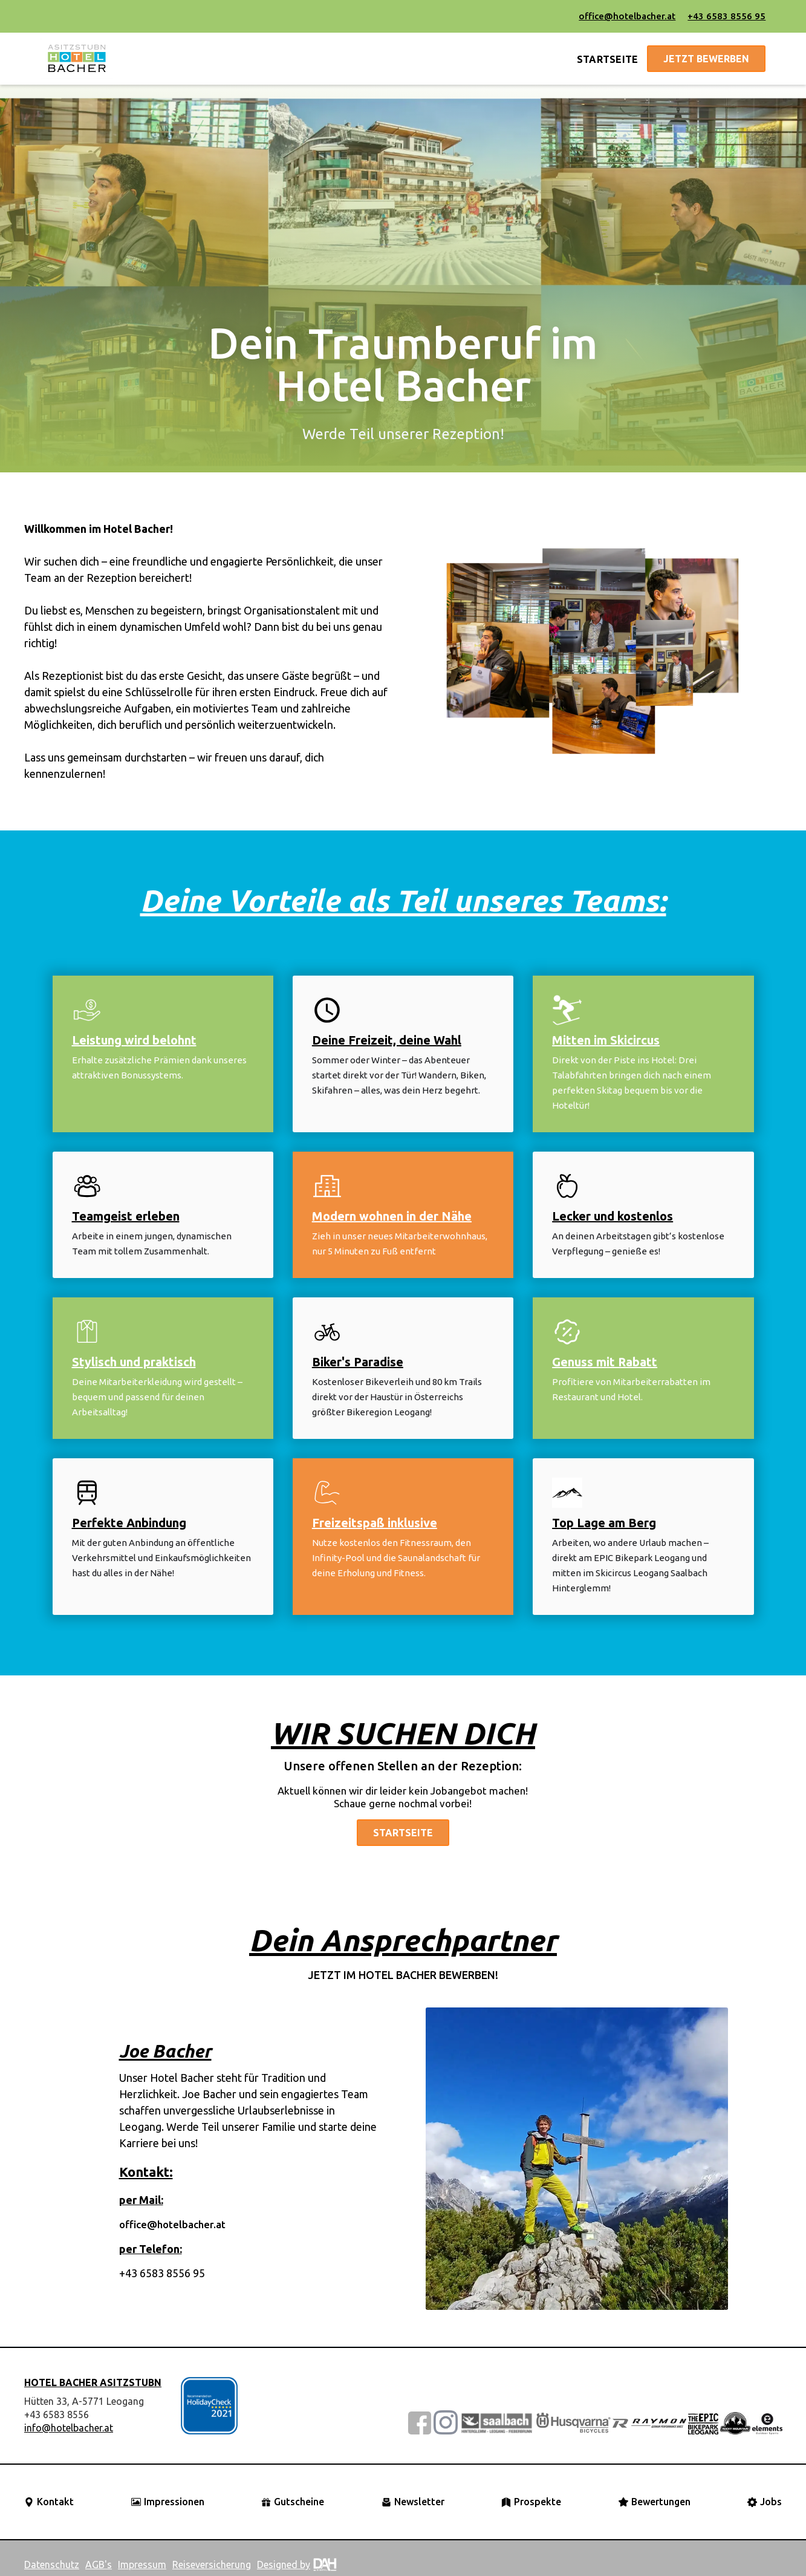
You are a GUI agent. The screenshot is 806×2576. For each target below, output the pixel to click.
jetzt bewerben (706, 58)
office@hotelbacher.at (627, 16)
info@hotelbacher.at (68, 2427)
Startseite (403, 1832)
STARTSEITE (608, 59)
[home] (77, 59)
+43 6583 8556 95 (726, 16)
